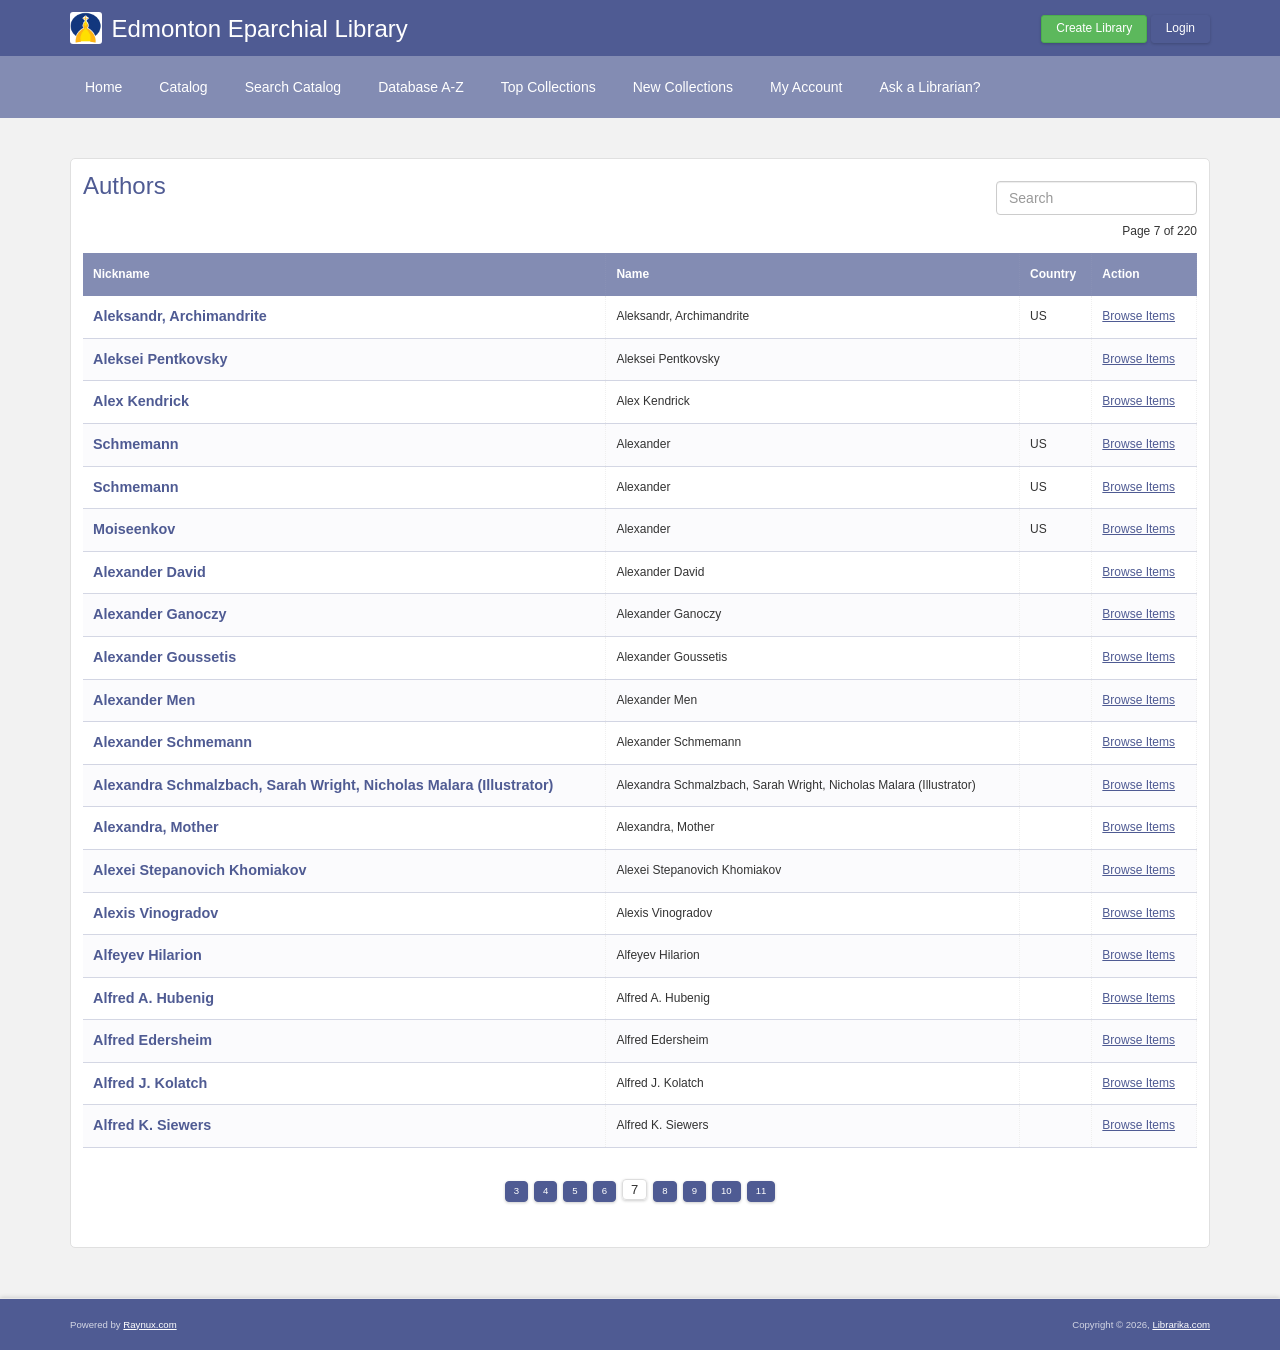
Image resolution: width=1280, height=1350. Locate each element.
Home (103, 87)
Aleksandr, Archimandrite (180, 316)
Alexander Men (144, 700)
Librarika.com (1181, 1324)
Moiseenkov (134, 529)
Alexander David (149, 572)
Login (1180, 28)
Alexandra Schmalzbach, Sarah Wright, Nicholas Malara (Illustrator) (323, 785)
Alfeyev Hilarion (147, 955)
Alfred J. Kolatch (150, 1083)
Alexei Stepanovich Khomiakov (200, 870)
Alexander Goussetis (164, 657)
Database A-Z (421, 87)
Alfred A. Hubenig (153, 998)
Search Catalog (293, 87)
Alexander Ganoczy (160, 614)
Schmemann (136, 444)
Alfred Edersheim (152, 1040)
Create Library (1094, 28)
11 (761, 1190)
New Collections (683, 87)
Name (632, 274)
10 (726, 1190)
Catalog (183, 87)
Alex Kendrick (141, 401)
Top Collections (548, 87)
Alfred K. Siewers (152, 1125)
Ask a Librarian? (929, 87)
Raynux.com (149, 1324)
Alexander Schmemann (172, 742)
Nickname (121, 274)
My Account (806, 87)
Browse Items (1138, 316)
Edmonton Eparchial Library (260, 28)
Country (1053, 274)
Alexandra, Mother (156, 827)
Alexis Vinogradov (155, 913)
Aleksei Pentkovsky (160, 359)
